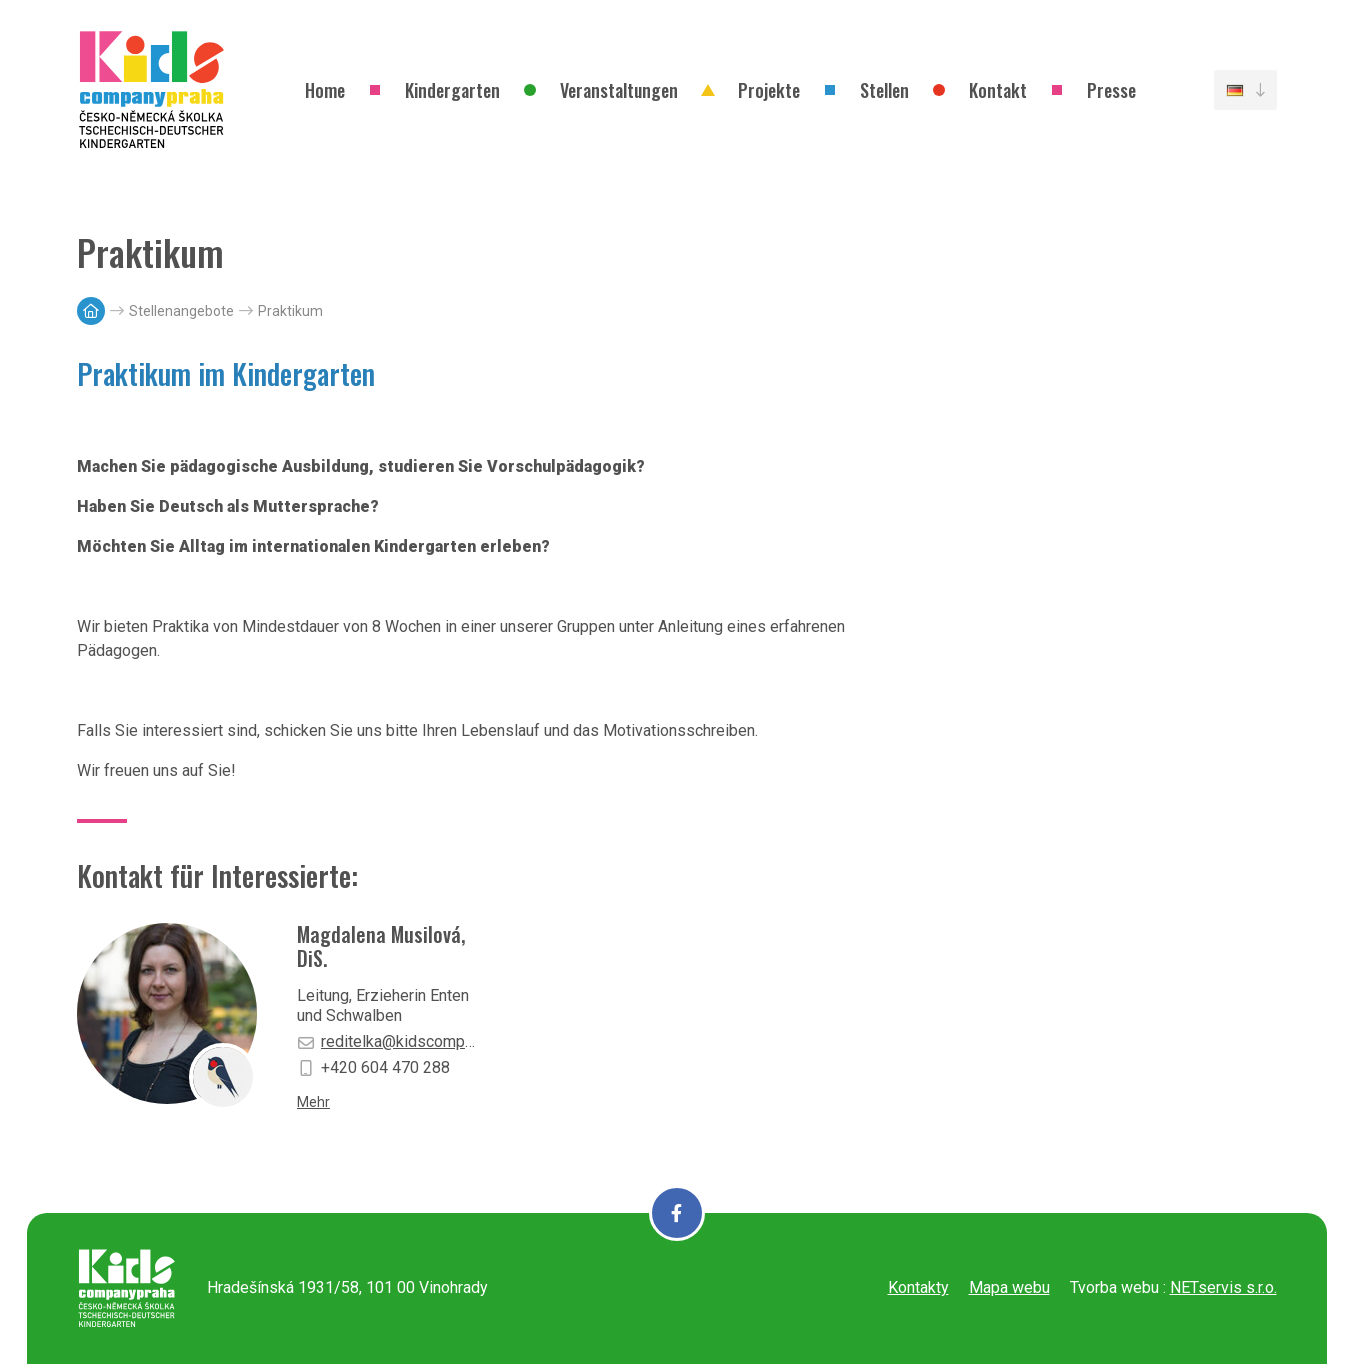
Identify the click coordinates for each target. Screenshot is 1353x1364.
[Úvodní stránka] (152, 90)
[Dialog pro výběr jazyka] (1245, 90)
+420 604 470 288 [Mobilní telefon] (373, 1067)
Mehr (313, 1102)
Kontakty (918, 1287)
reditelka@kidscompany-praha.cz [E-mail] (387, 1041)
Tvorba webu (1114, 1287)
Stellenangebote (181, 311)
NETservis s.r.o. (1223, 1287)
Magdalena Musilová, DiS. (381, 946)
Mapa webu (1009, 1287)
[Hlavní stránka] (91, 311)
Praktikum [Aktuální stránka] (290, 311)
